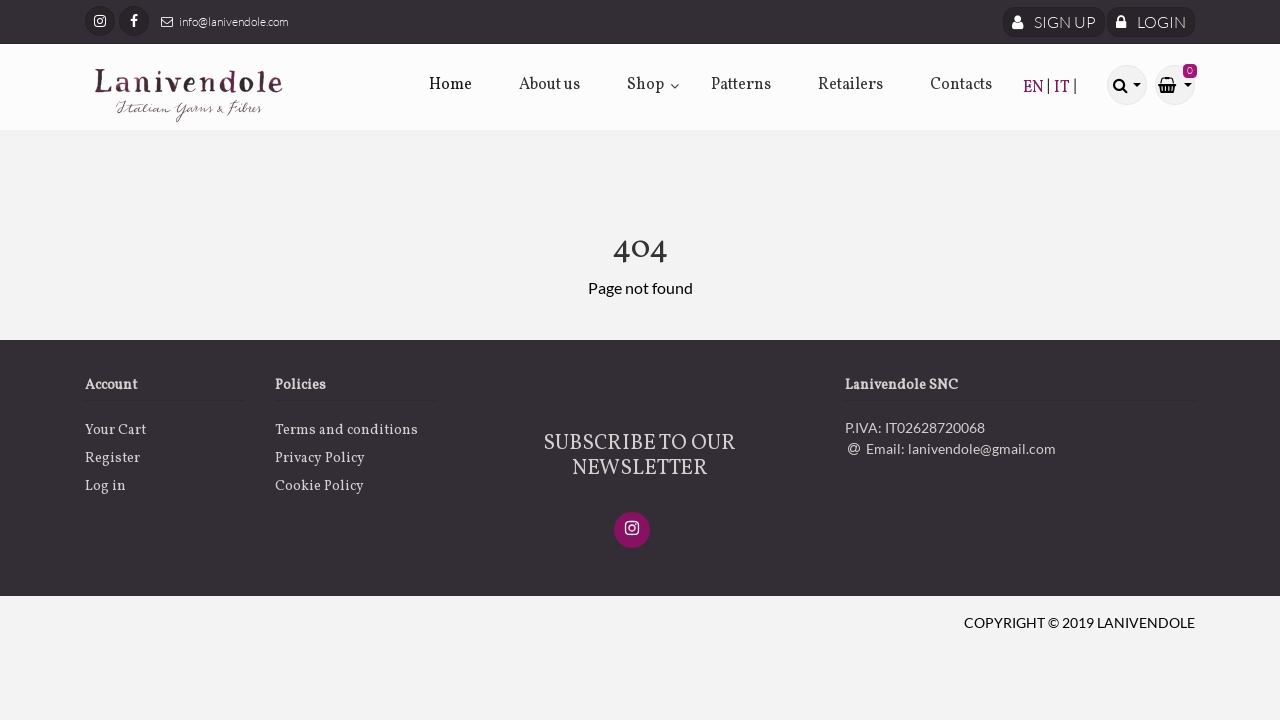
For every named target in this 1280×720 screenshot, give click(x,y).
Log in (105, 486)
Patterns (741, 85)
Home (450, 85)
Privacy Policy (320, 458)
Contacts (961, 85)
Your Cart (115, 430)
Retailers (850, 85)
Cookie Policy (319, 486)
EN (1035, 88)
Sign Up (1054, 22)
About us (549, 85)
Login (1151, 22)
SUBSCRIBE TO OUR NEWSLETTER (639, 456)
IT (1063, 88)
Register (112, 458)
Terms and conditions (346, 430)
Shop (645, 85)
